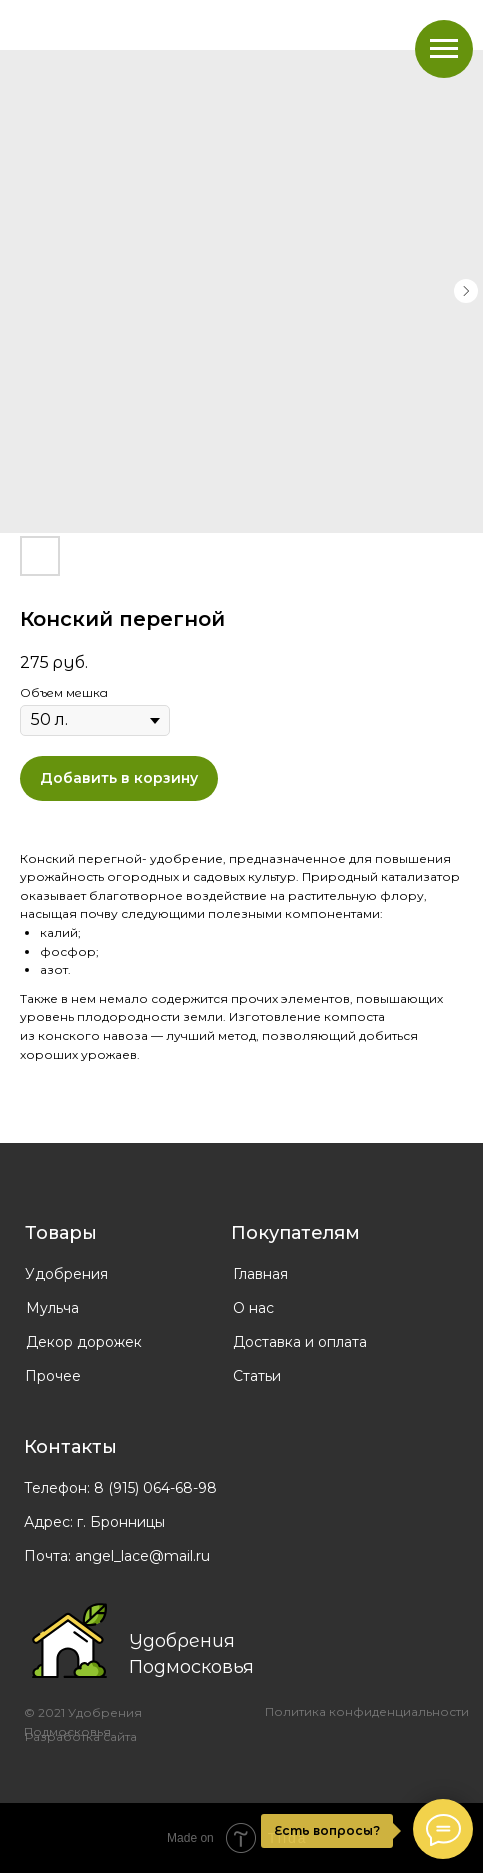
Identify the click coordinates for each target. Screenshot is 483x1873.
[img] (69, 1640)
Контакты (70, 1447)
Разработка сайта (81, 1736)
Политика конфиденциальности (367, 1711)
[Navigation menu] (444, 49)
